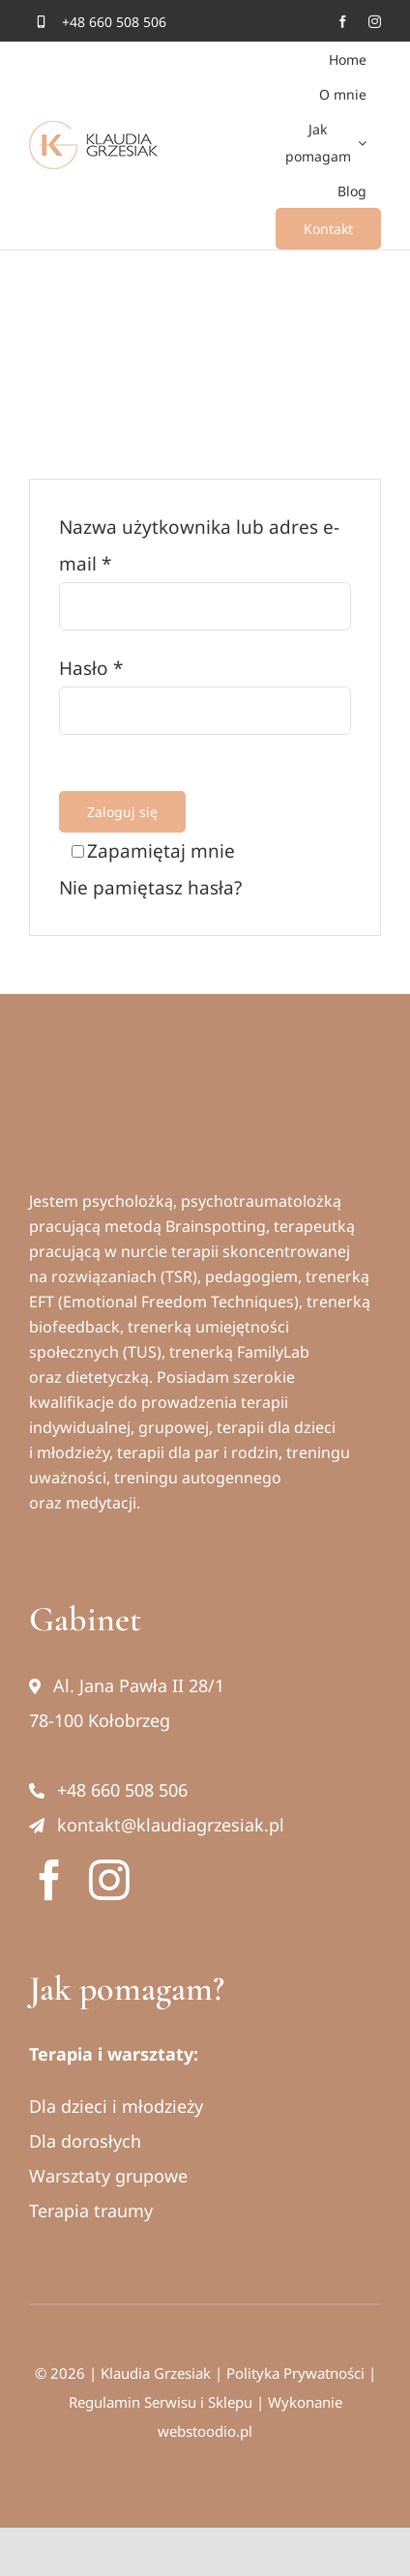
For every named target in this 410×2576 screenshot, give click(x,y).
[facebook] (343, 21)
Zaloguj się (122, 812)
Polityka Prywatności (295, 2373)
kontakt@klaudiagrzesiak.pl (156, 1824)
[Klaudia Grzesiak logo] (120, 1089)
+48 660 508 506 (108, 1789)
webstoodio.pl (205, 2431)
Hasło (91, 668)
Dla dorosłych (85, 2140)
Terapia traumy (91, 2210)
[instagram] (374, 21)
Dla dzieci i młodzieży (116, 2106)
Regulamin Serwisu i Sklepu (160, 2402)
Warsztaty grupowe (108, 2175)
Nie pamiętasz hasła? (150, 887)
